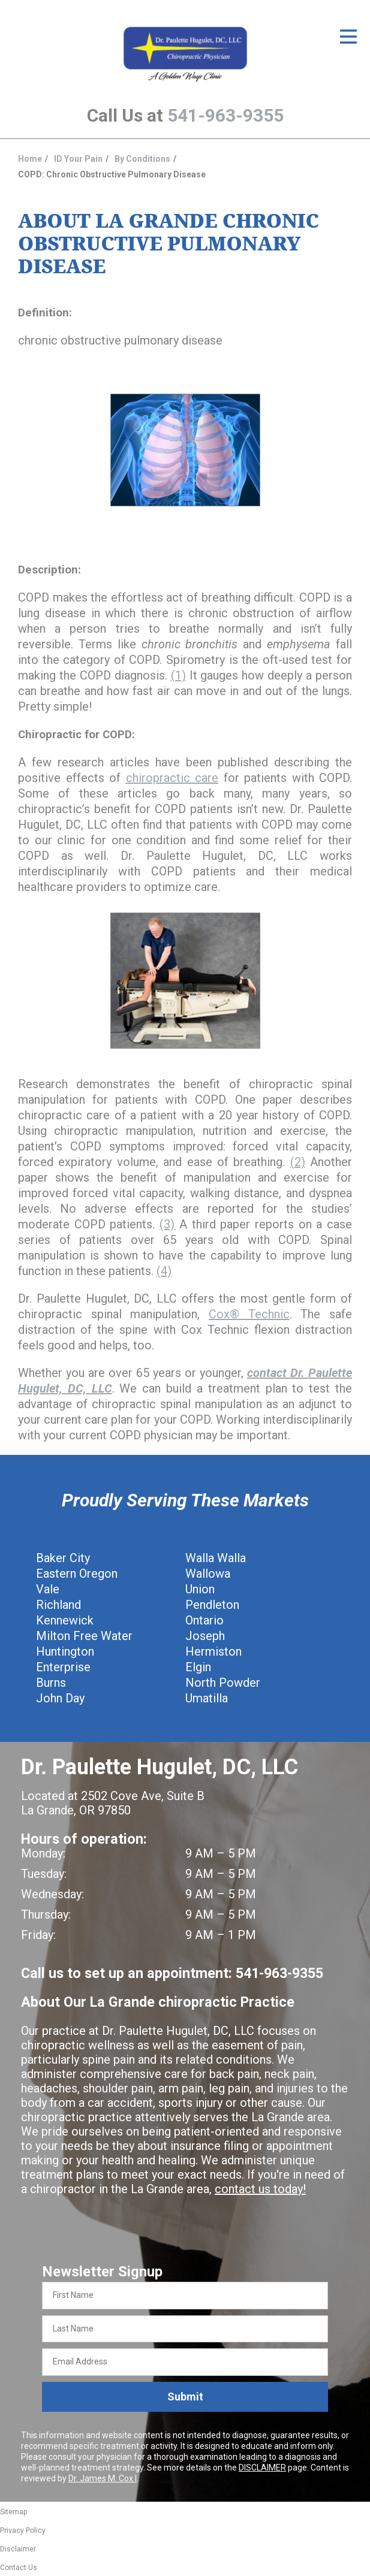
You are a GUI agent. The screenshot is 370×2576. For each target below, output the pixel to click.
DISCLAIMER (262, 2467)
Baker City (63, 1558)
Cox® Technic (249, 1314)
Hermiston (213, 1651)
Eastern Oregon (77, 1573)
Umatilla (206, 1698)
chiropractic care (172, 778)
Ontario (204, 1620)
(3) (167, 1224)
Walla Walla (215, 1558)
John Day (60, 1698)
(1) (178, 675)
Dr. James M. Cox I (102, 2478)
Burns (51, 1682)
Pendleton (212, 1604)
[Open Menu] (348, 36)
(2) (297, 1162)
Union (200, 1589)
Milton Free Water (84, 1636)
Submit (185, 2396)
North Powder (222, 1682)
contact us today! (260, 2189)
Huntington (65, 1651)
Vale (47, 1589)
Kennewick (65, 1620)
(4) (164, 1271)
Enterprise (63, 1667)
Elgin (198, 1667)
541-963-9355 (225, 115)
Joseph (205, 1636)
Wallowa (207, 1573)
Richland (58, 1604)
